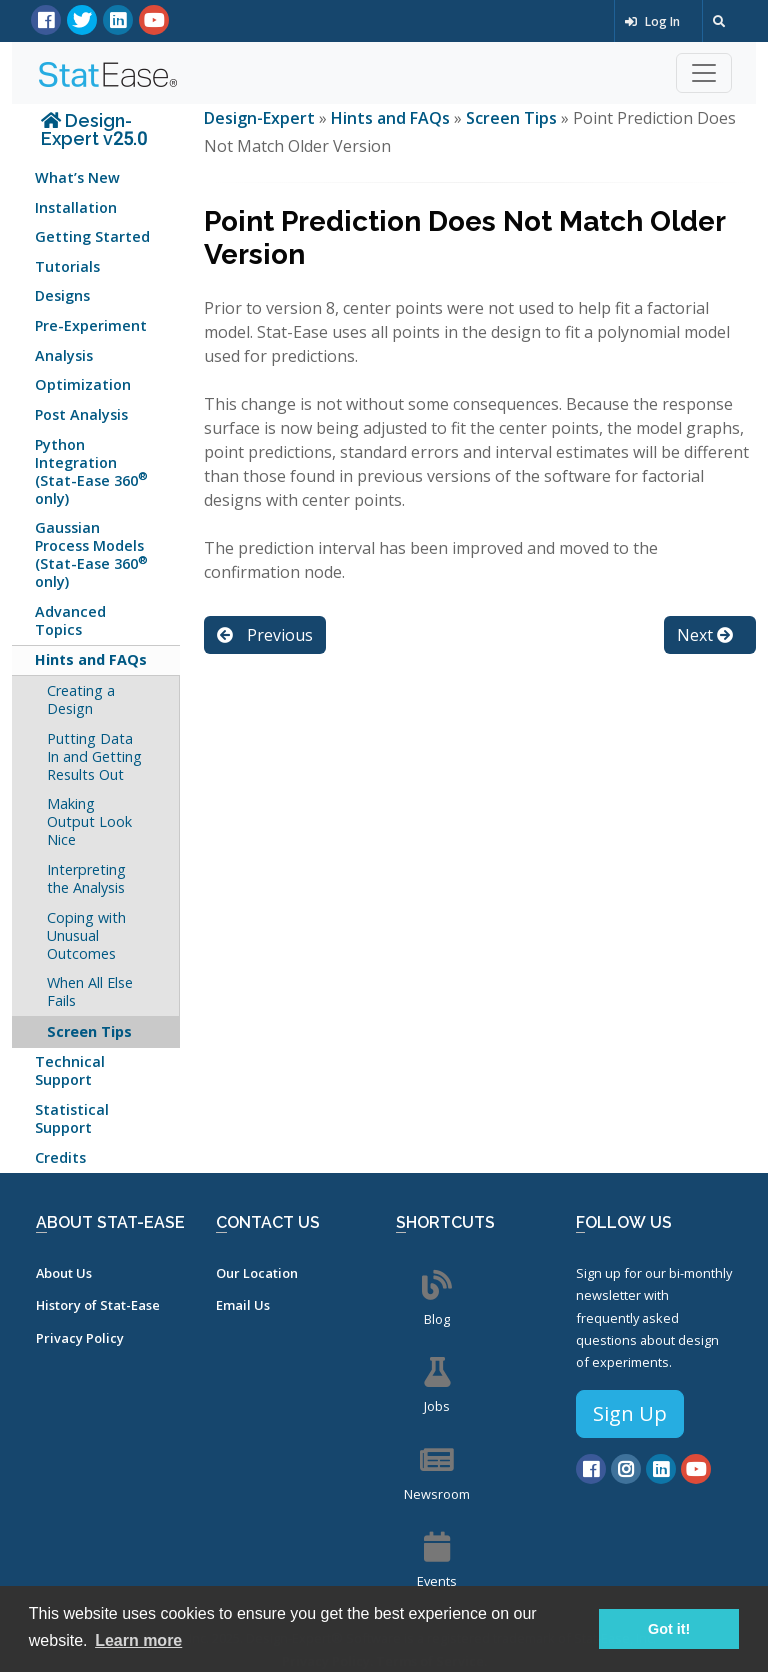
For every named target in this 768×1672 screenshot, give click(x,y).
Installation (76, 207)
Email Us (243, 1305)
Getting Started (92, 236)
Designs (62, 295)
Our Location (257, 1273)
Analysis (64, 355)
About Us (64, 1273)
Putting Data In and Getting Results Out (94, 756)
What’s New (77, 177)
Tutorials (67, 266)
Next (705, 635)
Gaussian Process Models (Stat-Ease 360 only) (91, 554)
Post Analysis (81, 414)
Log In (652, 21)
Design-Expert (261, 118)
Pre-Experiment (91, 325)
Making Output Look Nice (89, 821)
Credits (60, 1157)
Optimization (83, 384)
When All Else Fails (90, 991)
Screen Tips (89, 1031)
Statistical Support (72, 1118)
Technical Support (70, 1070)
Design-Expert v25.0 (94, 129)
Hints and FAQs (91, 659)
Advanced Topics (70, 620)
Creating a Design (81, 699)
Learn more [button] (138, 1640)
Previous (265, 635)
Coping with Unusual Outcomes (86, 935)
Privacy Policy (80, 1338)
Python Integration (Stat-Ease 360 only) (91, 471)
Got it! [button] (669, 1629)
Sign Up (630, 1413)
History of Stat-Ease (98, 1305)
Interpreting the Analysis (86, 878)
